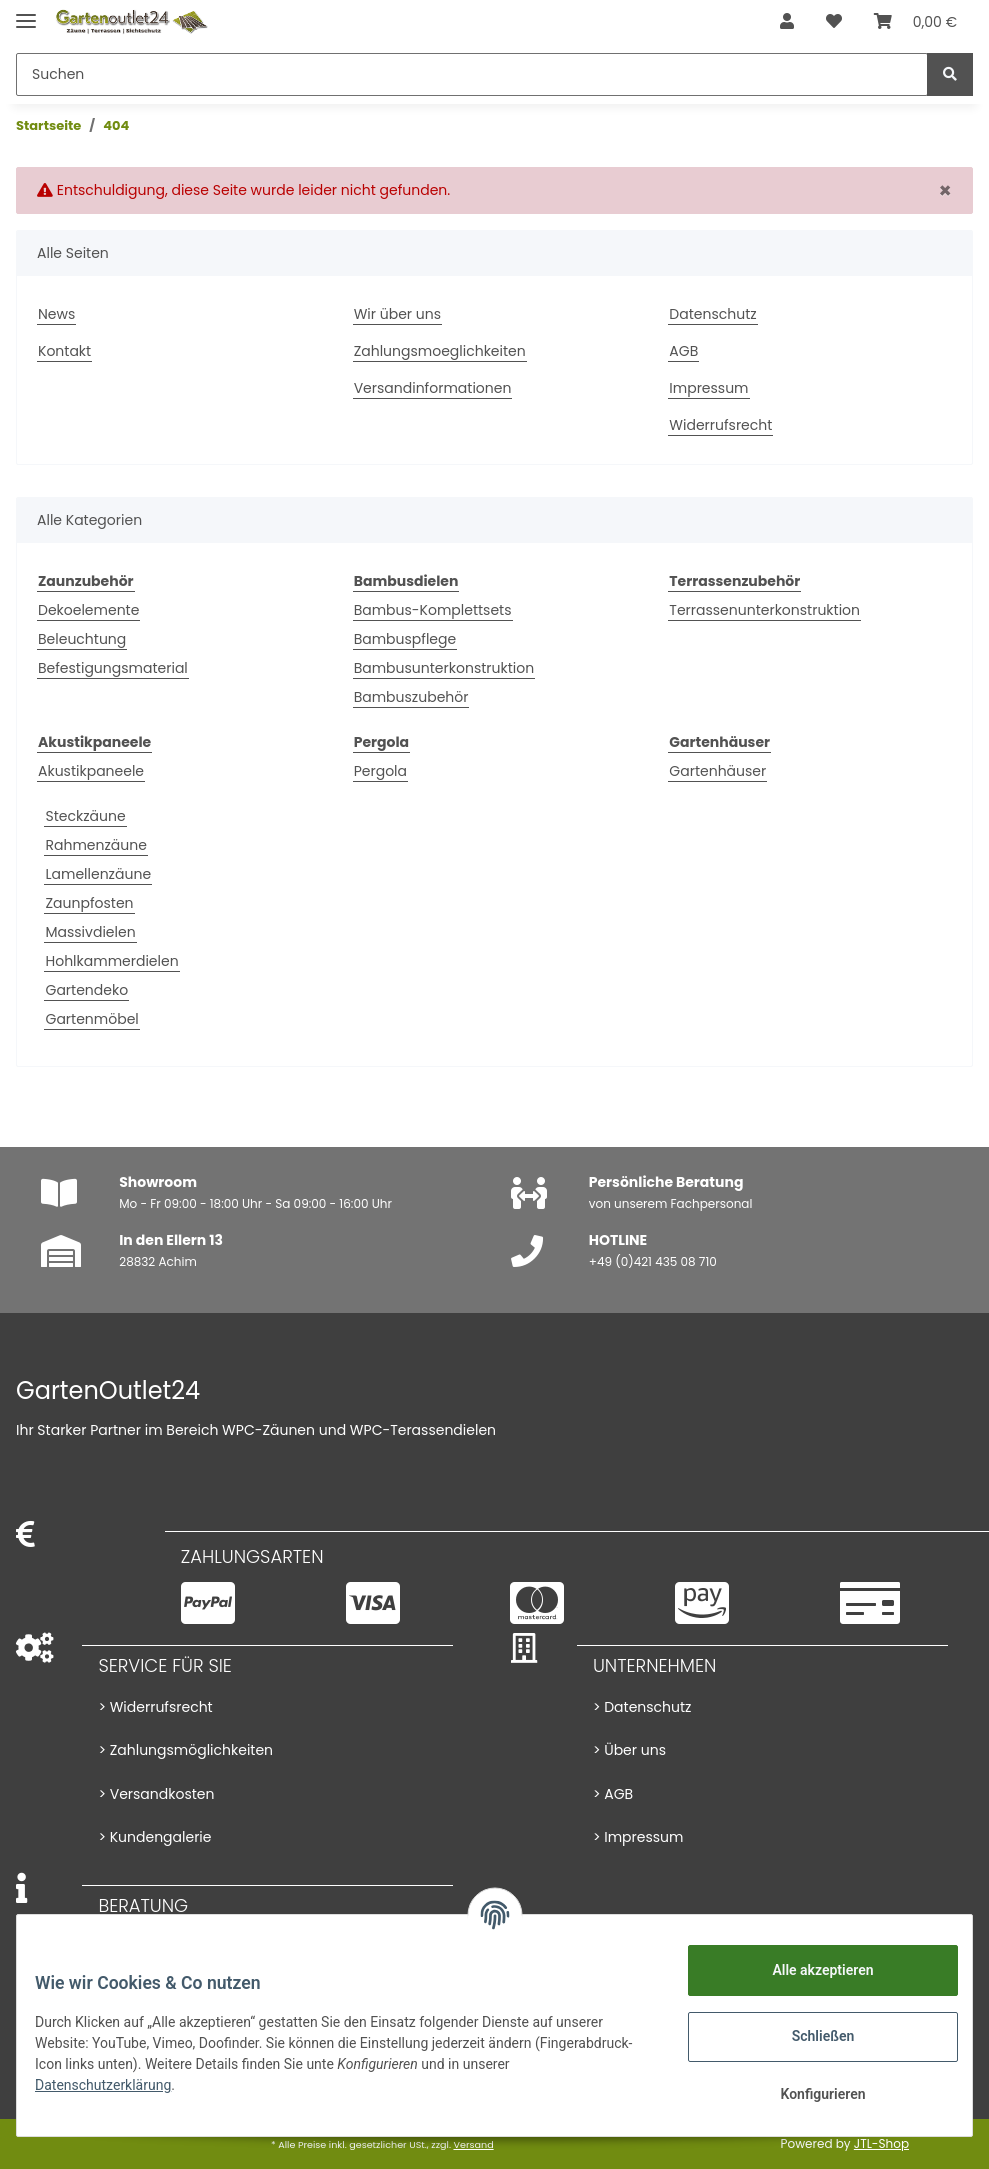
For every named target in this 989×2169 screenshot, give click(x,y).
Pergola (380, 771)
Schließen (809, 2036)
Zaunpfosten (89, 903)
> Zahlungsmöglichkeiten (185, 1750)
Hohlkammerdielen (111, 961)
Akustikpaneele (91, 771)
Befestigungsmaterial (113, 668)
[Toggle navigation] (26, 12)
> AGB (613, 1794)
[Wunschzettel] (834, 22)
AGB (683, 351)
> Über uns (629, 1750)
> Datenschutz (642, 1707)
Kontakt (64, 351)
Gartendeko (86, 990)
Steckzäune (85, 816)
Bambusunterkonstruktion (444, 668)
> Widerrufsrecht (155, 1707)
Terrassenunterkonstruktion (764, 610)
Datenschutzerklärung (117, 2085)
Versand (473, 2144)
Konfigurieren (808, 2094)
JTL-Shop (881, 2143)
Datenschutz (712, 314)
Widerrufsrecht (720, 425)
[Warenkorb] (915, 22)
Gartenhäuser (717, 771)
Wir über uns (397, 314)
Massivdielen (90, 932)
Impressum (708, 388)
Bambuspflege (405, 639)
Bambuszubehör (411, 697)
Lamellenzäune (98, 874)
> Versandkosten (156, 1794)
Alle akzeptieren (808, 1970)
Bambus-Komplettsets (433, 610)
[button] (787, 22)
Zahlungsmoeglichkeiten (440, 351)
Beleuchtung (82, 639)
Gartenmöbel (91, 1019)
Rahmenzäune (95, 845)
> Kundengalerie (154, 1837)
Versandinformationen (433, 388)
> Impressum (638, 1837)
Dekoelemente (88, 610)
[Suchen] (472, 74)
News (56, 314)
